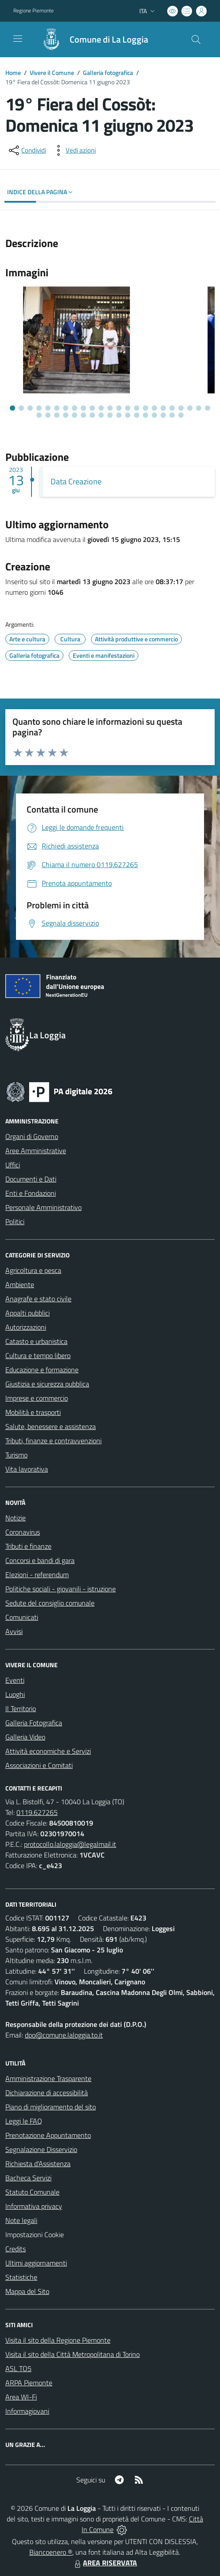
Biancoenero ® (50, 2552)
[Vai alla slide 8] (74, 408)
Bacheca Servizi (28, 2177)
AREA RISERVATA (104, 2562)
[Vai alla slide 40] (181, 415)
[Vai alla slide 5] (48, 408)
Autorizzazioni (25, 1327)
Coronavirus (22, 1532)
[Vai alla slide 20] (181, 408)
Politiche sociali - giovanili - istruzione (60, 1588)
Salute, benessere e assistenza (50, 1426)
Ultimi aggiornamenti (36, 2263)
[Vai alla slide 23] (207, 408)
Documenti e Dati (30, 1179)
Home (13, 72)
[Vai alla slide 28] (74, 415)
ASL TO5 (18, 2368)
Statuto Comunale (32, 2192)
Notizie (15, 1517)
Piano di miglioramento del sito (50, 2106)
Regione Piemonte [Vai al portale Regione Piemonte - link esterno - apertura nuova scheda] (33, 11)
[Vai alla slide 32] (110, 415)
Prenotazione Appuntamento (48, 2135)
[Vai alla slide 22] (198, 408)
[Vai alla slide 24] (39, 415)
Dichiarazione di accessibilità (46, 2092)
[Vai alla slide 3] (30, 408)
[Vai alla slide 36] (145, 415)
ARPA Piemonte (28, 2382)
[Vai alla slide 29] (83, 415)
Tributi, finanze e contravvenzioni (53, 1440)
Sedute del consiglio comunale (49, 1603)
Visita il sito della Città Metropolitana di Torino (72, 2354)
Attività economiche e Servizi (48, 1751)
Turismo (16, 1454)
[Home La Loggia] (90, 39)
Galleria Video (25, 1737)
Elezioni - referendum (37, 1574)
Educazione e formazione (42, 1369)
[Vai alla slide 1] (12, 408)
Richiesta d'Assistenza (38, 2163)
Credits (15, 2248)
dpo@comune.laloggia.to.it (64, 2035)
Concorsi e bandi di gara (40, 1560)
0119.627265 (37, 1812)
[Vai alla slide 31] (101, 415)
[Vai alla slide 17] (154, 408)
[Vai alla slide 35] (136, 415)
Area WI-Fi (21, 2396)
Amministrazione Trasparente (48, 2078)
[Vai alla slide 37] (154, 415)
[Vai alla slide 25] (48, 415)
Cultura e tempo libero (38, 1355)
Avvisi (14, 1631)
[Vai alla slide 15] (136, 408)
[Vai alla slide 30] (92, 415)
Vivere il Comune (52, 72)
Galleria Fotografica (33, 1722)
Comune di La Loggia (109, 39)
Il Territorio (20, 1708)
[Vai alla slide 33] (119, 415)
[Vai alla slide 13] (119, 408)
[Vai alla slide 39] (172, 415)
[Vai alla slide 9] (83, 408)
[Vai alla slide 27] (65, 415)
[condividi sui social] (26, 150)
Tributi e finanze (28, 1546)
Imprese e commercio (36, 1398)
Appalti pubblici (27, 1313)
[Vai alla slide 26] (56, 415)
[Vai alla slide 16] (145, 408)
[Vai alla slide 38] (163, 415)
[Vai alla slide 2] (21, 408)
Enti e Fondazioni (30, 1193)
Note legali (21, 2220)
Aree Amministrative (35, 1150)
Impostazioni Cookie (34, 2234)
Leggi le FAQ (23, 2121)
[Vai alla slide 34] (127, 415)
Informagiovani (27, 2411)
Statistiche (21, 2277)
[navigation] (17, 38)
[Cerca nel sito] (196, 39)
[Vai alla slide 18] (163, 408)
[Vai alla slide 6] (56, 408)
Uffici (12, 1164)
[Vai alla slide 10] (92, 408)
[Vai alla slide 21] (189, 408)
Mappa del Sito (27, 2291)
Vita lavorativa (26, 1469)
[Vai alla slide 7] (65, 408)
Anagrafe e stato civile (38, 1298)
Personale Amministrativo (43, 1207)
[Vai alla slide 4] (39, 408)
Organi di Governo (31, 1136)
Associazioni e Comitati (39, 1765)
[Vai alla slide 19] (172, 408)
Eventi (14, 1680)
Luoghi (15, 1694)
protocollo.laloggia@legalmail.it (70, 1844)
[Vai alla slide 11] (101, 408)
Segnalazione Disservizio (41, 2149)
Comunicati (21, 1617)
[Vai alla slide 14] (127, 408)
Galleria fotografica (108, 72)
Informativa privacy (33, 2206)
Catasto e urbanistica (36, 1341)
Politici (14, 1221)
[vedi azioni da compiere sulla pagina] (74, 150)
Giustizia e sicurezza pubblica (47, 1383)
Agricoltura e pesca (33, 1270)
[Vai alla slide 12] (110, 408)
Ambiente (19, 1284)
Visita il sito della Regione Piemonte (57, 2340)
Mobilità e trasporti (33, 1412)
